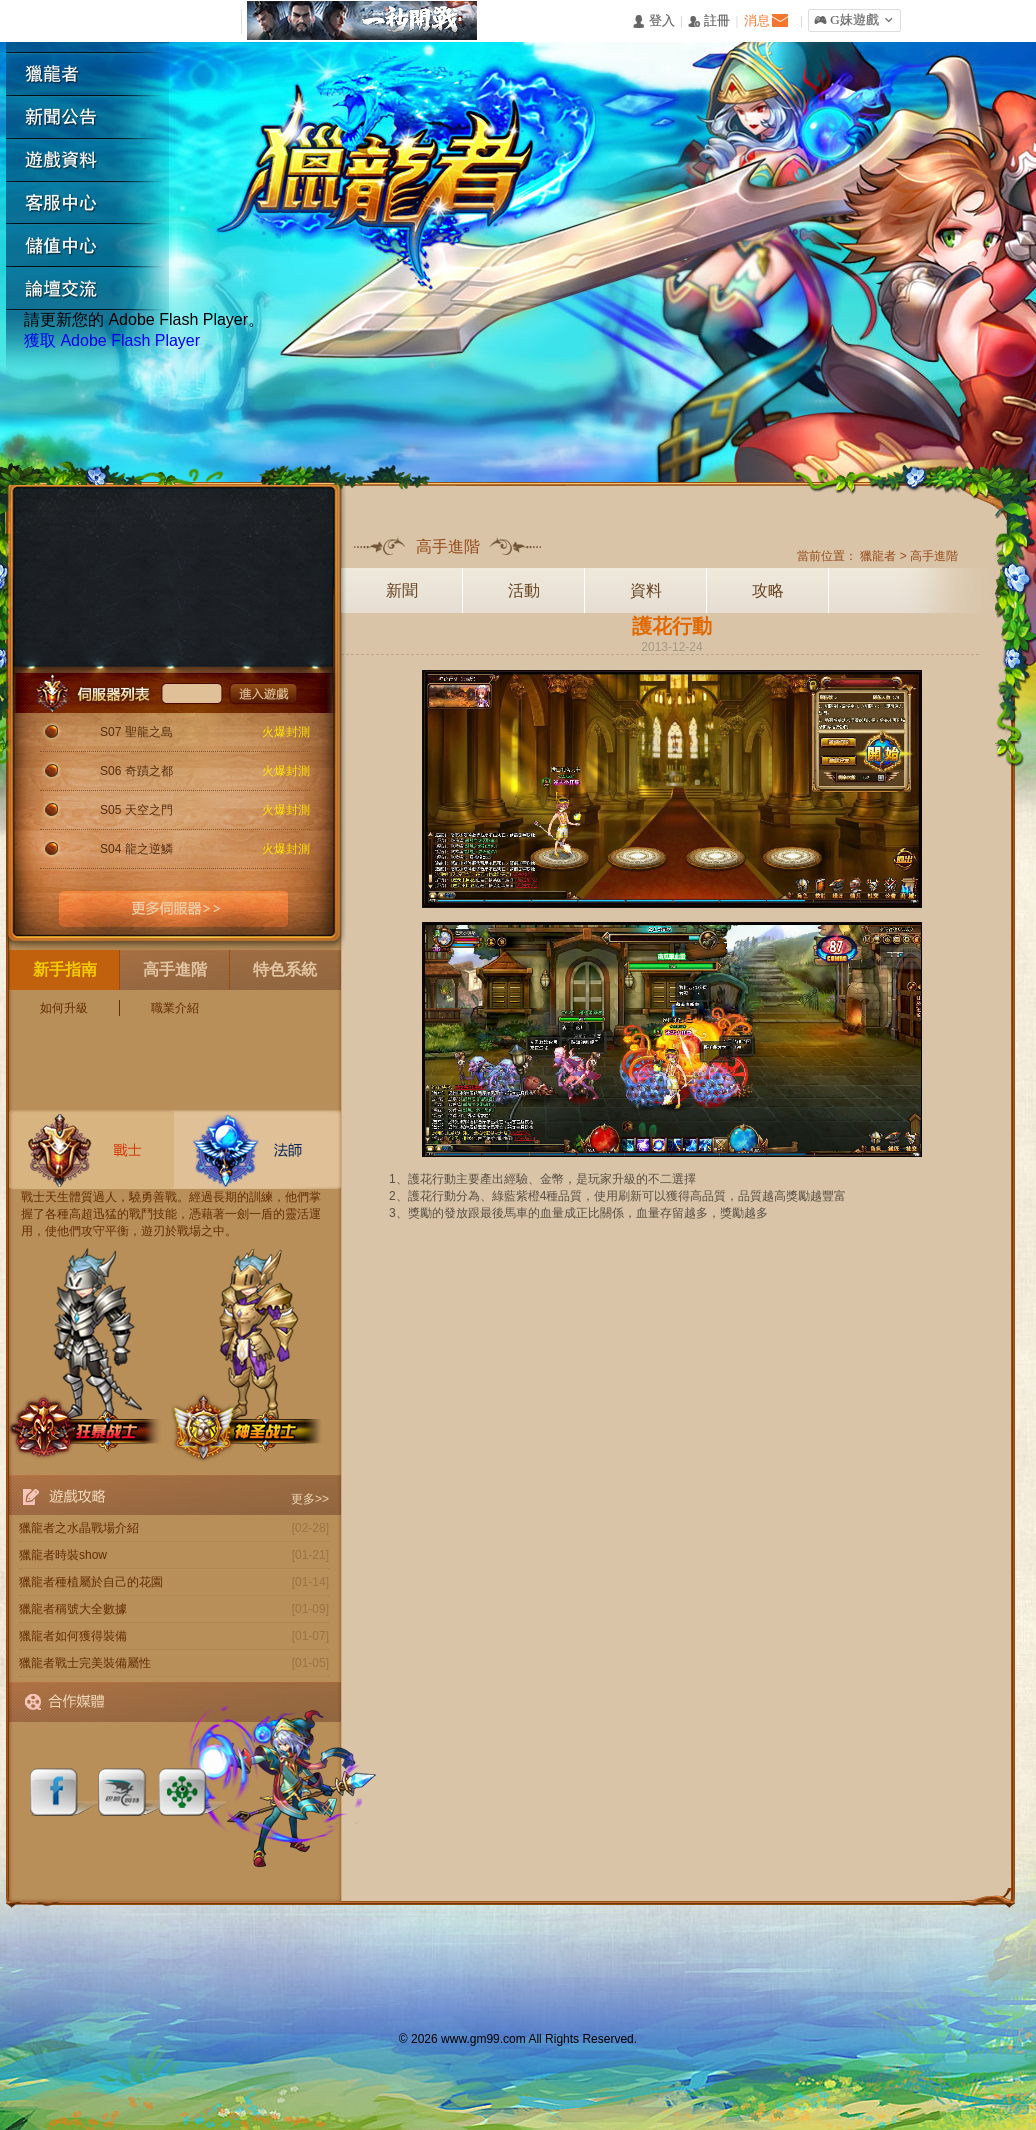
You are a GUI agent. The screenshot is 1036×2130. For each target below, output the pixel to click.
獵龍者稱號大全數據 (73, 1609)
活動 (524, 590)
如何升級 (64, 1008)
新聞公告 (95, 117)
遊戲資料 (95, 160)
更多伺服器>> (174, 909)
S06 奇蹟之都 (136, 771)
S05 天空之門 (136, 810)
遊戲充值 (95, 246)
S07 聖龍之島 (136, 732)
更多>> (310, 1499)
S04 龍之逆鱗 (136, 849)
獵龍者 (95, 74)
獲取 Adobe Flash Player (112, 340)
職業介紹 (175, 1008)
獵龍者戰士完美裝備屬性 (85, 1663)
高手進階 (934, 556)
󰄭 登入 (653, 21)
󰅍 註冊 (709, 21)
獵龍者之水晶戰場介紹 (79, 1528)
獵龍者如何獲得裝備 (73, 1636)
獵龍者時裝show (63, 1555)
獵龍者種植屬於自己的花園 (91, 1582)
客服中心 (95, 203)
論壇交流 (95, 289)
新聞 (402, 590)
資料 (646, 590)
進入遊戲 (263, 693)
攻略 (768, 590)
